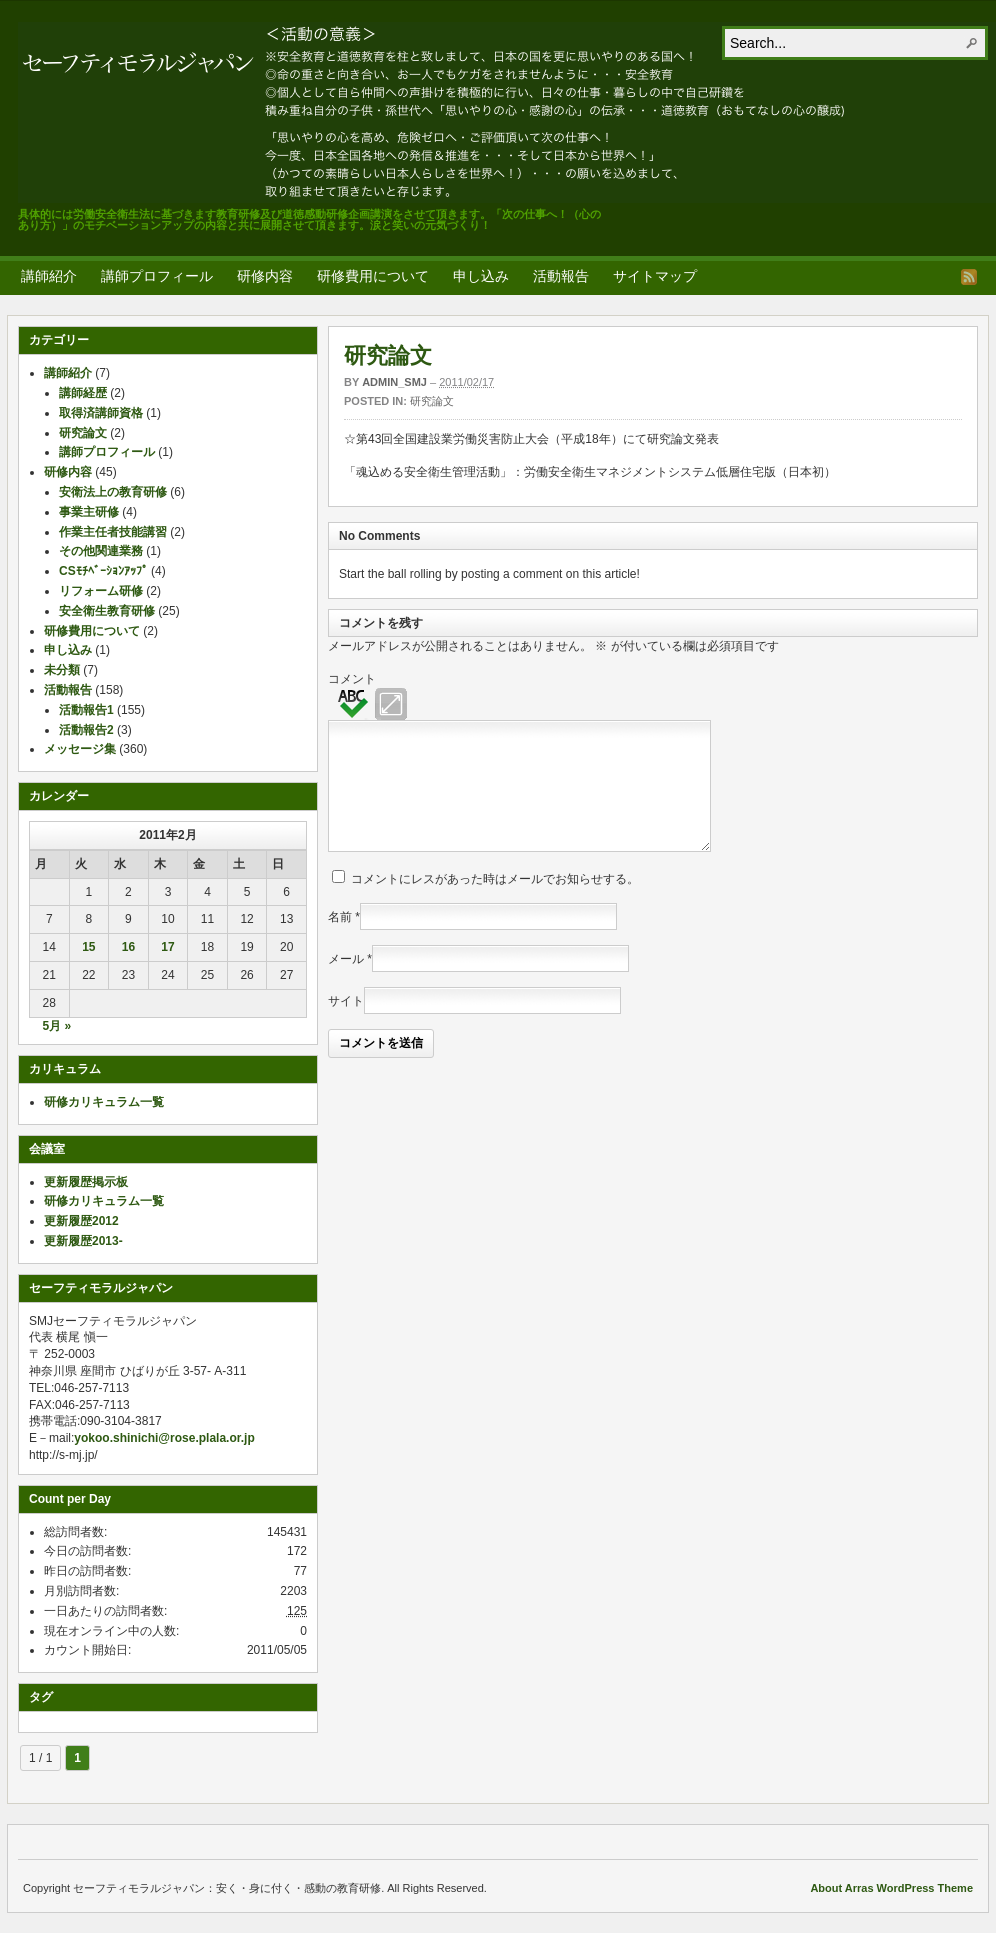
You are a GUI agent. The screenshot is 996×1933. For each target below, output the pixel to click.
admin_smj (394, 382)
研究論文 (388, 355)
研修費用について (373, 276)
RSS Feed (969, 277)
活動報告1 (86, 710)
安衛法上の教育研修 (113, 492)
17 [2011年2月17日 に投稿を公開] (167, 947)
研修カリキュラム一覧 (104, 1102)
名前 (340, 941)
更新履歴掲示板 (86, 1182)
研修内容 (265, 276)
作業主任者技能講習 (113, 532)
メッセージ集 (80, 749)
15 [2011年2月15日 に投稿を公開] (88, 947)
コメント (352, 679)
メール (346, 983)
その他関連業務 (101, 551)
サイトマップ (655, 276)
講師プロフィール (157, 276)
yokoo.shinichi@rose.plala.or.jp (164, 1438)
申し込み (481, 276)
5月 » (56, 1026)
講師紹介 (49, 276)
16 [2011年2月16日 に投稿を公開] (128, 947)
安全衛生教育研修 (107, 611)
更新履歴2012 (81, 1221)
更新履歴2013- (83, 1241)
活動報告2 (86, 730)
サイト (346, 1025)
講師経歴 (83, 393)
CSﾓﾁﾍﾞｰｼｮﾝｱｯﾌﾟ (103, 571)
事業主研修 (89, 512)
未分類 (62, 670)
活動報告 (561, 276)
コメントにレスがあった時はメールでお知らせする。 (495, 903)
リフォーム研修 (101, 591)
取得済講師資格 (101, 413)
